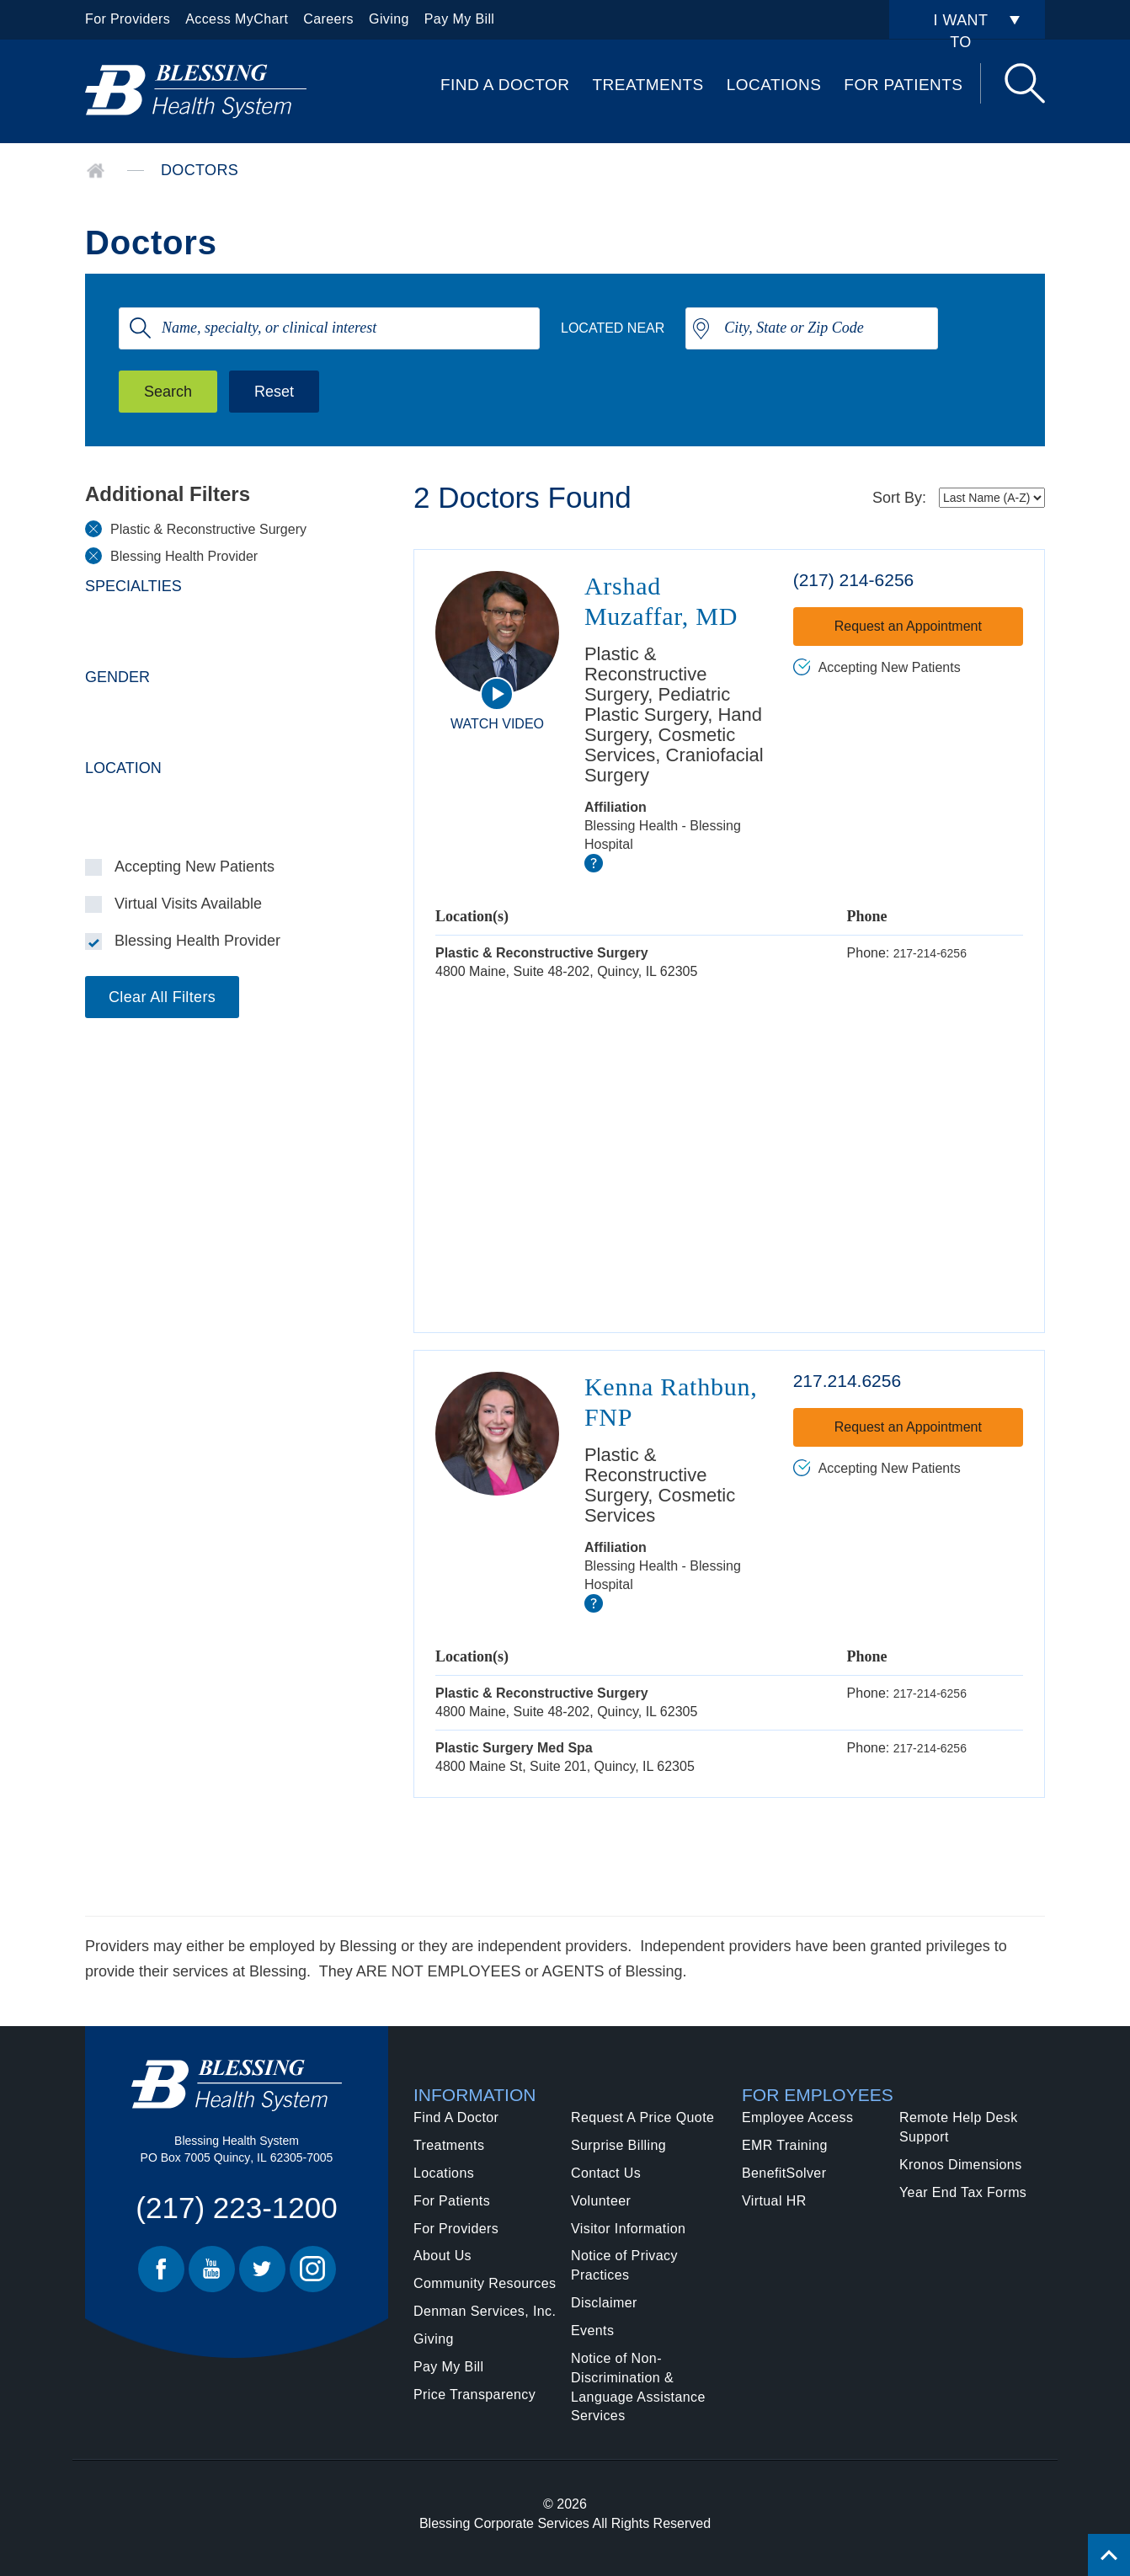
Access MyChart (236, 19)
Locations (774, 84)
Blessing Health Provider (184, 556)
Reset (274, 391)
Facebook (161, 2269)
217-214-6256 (930, 953)
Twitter (262, 2269)
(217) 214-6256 (853, 579)
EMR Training (785, 2145)
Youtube (212, 2269)
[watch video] (497, 694)
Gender (117, 677)
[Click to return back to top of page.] (1109, 2555)
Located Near (612, 328)
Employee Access (797, 2117)
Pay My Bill (459, 19)
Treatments (648, 84)
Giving (389, 19)
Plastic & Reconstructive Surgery (208, 529)
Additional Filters (167, 494)
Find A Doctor (505, 84)
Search (1025, 83)
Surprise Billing (618, 2145)
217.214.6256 (847, 1380)
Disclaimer (604, 2303)
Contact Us (606, 2173)
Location (123, 768)
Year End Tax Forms (962, 2192)
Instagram (313, 2269)
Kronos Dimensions (960, 2164)
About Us (442, 2255)
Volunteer (601, 2201)
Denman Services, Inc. (484, 2311)
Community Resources (484, 2283)
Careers (328, 19)
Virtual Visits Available (188, 903)
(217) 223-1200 (236, 2207)
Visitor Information (628, 2228)
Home (95, 171)
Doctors (199, 170)
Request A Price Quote (642, 2117)
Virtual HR (774, 2201)
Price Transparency (474, 2394)
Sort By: (899, 497)
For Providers (127, 19)
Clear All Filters (162, 997)
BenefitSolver (784, 2173)
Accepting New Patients (195, 866)
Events (592, 2330)
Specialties (133, 586)
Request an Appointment (908, 626)
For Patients (903, 84)
